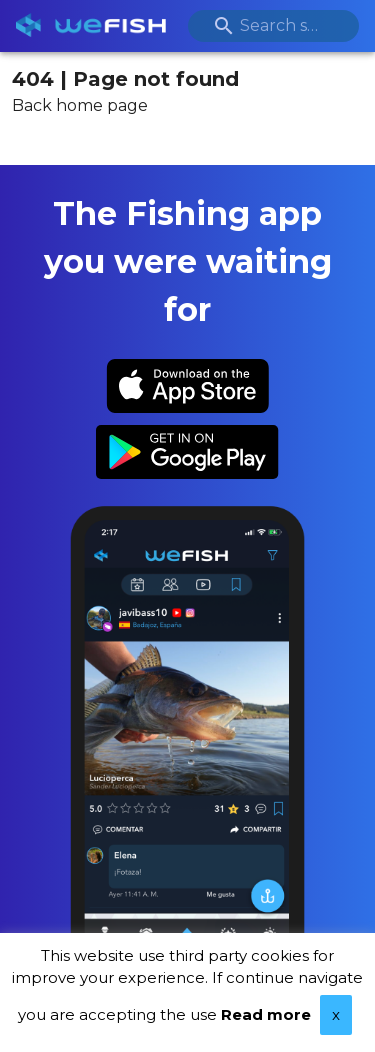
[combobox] (274, 26)
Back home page (80, 105)
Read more (266, 1014)
